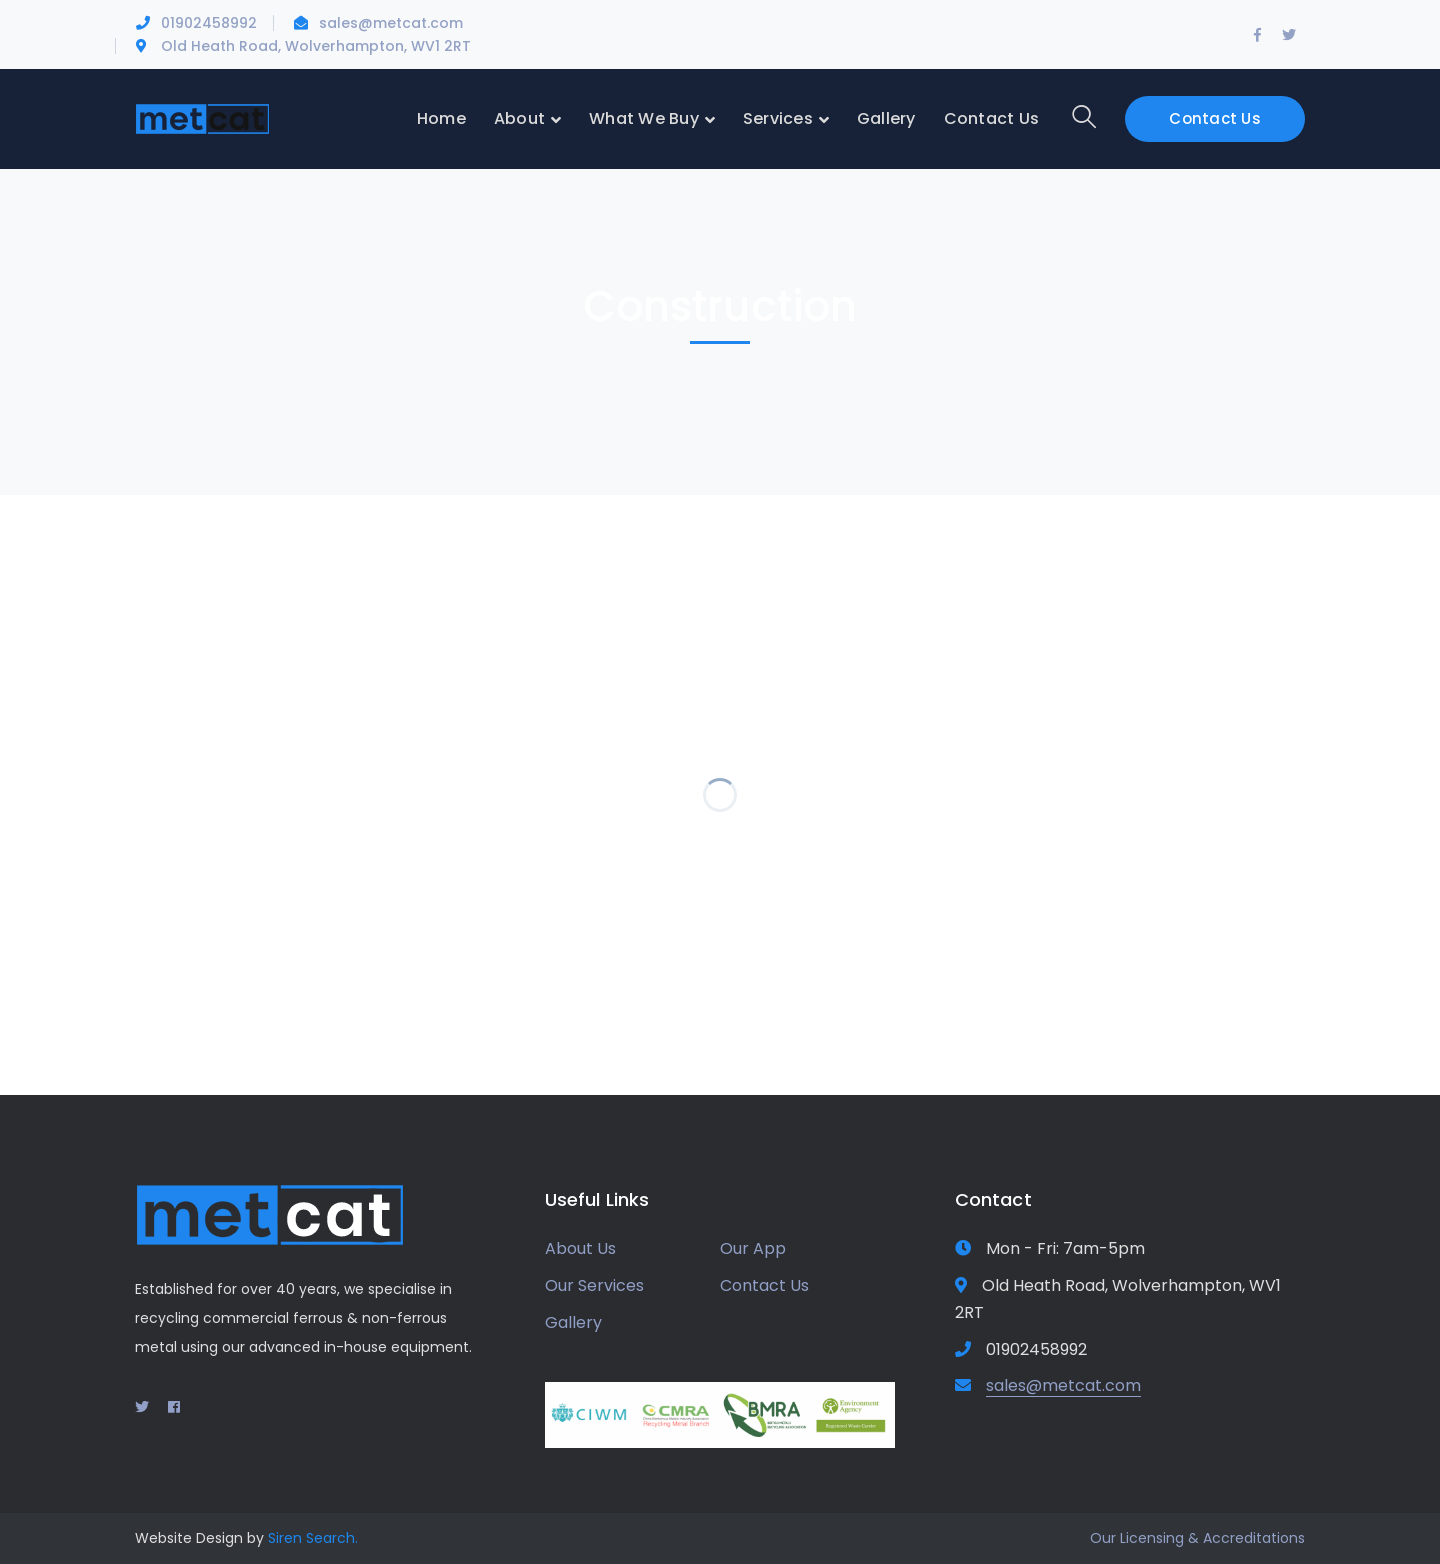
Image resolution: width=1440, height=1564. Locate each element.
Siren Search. (313, 1538)
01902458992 (209, 23)
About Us (580, 1248)
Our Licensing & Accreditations (1197, 1538)
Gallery (573, 1322)
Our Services (594, 1285)
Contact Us (1215, 118)
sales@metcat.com (391, 23)
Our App (753, 1248)
